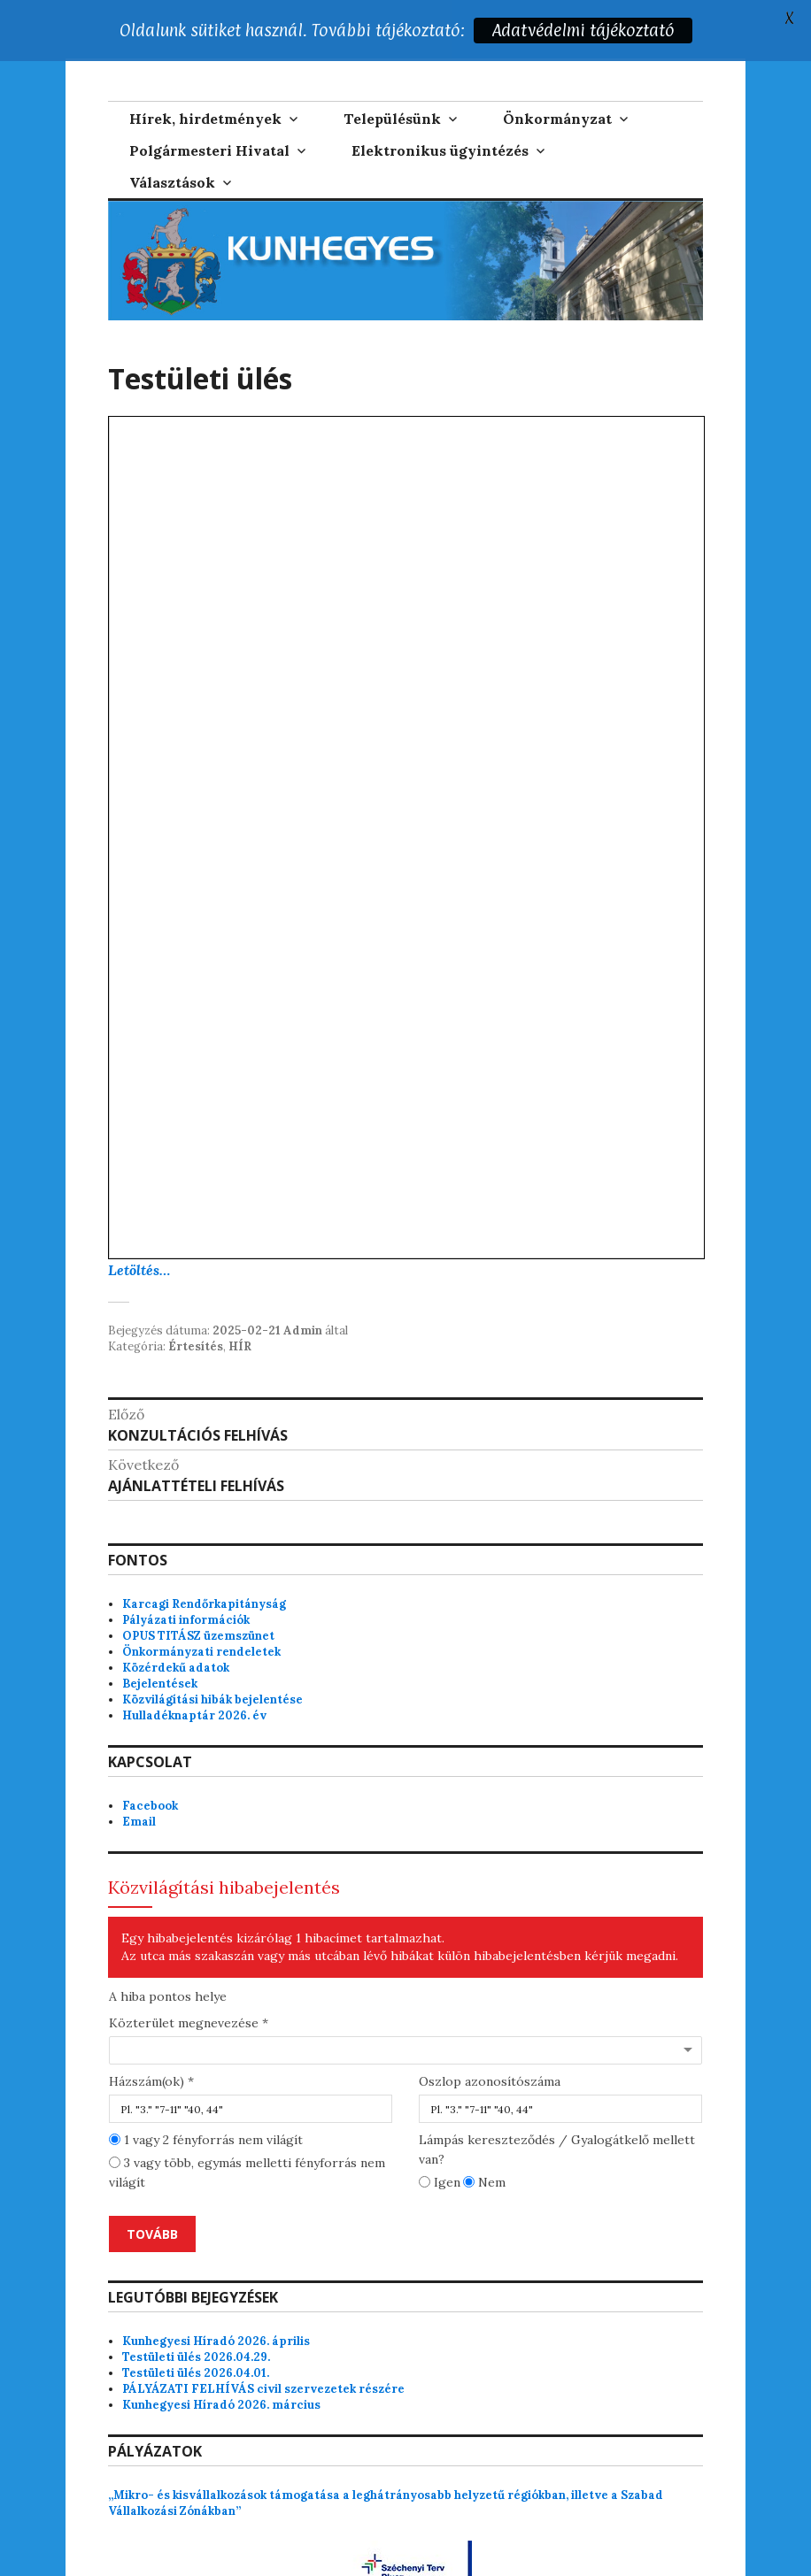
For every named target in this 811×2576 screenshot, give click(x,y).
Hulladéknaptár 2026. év (194, 1668)
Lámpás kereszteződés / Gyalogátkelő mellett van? (557, 2103)
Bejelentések (159, 1636)
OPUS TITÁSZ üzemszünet (198, 1588)
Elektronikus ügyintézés (440, 103)
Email (139, 1774)
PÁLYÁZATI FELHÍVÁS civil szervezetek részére (263, 2342)
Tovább (152, 2188)
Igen (439, 2136)
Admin (302, 1283)
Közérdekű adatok (175, 1620)
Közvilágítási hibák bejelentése (212, 1652)
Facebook (150, 1758)
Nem (484, 2136)
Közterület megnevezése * (188, 1977)
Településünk (392, 72)
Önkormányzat (557, 72)
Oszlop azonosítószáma (489, 2035)
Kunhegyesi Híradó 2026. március (221, 2358)
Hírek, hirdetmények (205, 72)
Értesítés (195, 1299)
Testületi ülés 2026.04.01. (195, 2326)
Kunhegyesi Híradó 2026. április (216, 2295)
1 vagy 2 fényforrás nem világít (206, 2094)
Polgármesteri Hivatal (209, 103)
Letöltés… (139, 1223)
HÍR (239, 1299)
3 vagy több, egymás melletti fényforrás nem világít (247, 2126)
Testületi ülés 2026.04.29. (196, 2310)
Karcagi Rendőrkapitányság (204, 1557)
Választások (172, 135)
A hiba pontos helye (168, 1950)
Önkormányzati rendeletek (201, 1604)
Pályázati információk (186, 1572)
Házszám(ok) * (151, 2035)
